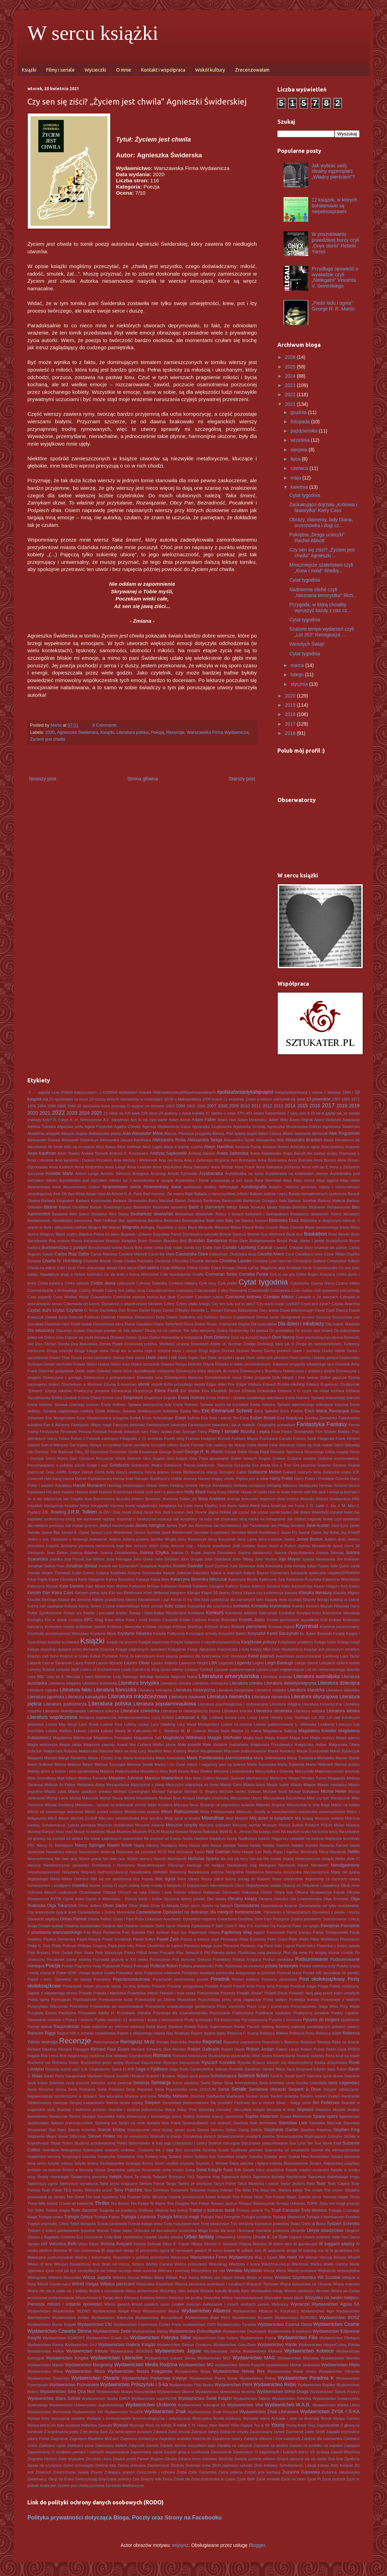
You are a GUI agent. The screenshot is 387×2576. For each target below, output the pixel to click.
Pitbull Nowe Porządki (155, 1953)
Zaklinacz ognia (52, 2445)
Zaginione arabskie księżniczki (185, 2439)
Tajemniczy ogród (42, 2184)
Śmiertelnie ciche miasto (163, 2170)
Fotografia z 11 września (141, 1438)
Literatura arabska (276, 1677)
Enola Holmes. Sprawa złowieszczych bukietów (136, 1411)
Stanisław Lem (292, 2123)
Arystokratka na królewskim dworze (296, 1173)
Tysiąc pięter (121, 2230)
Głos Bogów (153, 1458)
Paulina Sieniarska (59, 1939)
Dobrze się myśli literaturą (87, 1337)
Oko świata (216, 1899)
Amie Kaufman (41, 1153)
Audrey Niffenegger (221, 1187)
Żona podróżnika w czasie (213, 2479)
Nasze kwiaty (249, 1845)
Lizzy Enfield (162, 1717)
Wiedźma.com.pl (276, 2264)
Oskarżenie (227, 1919)
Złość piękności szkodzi (232, 2465)
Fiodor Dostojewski (297, 1432)
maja (296, 478)
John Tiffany (243, 1559)
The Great (75, 2197)
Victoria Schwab (147, 2244)
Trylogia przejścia (256, 2217)
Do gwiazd (259, 1330)
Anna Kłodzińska (89, 1167)
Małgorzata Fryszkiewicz (271, 1744)
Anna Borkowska (272, 1160)
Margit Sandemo (72, 1758)
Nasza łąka (199, 1845)
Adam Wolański (327, 1120)
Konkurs (214, 1612)
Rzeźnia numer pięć (62, 2069)
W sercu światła (221, 2250)
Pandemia (111, 1932)
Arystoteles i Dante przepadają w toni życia (214, 1180)
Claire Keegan (223, 1268)
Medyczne (278, 1778)
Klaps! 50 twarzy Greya (222, 1593)
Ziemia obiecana (131, 2465)
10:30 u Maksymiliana (182, 1099)
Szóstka (255, 2156)
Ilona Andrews (212, 1498)
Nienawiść (319, 1865)
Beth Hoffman (105, 1220)
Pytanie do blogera (321, 2019)
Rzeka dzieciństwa (331, 2063)
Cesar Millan (334, 1254)
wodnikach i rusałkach (226, 2284)
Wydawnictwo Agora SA (336, 2304)
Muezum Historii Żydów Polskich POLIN (297, 1825)
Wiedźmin (299, 2264)
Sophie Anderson (261, 2116)
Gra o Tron (281, 1465)
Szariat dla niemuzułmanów (335, 2150)
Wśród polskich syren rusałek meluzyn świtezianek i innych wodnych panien (200, 2304)
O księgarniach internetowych (208, 1885)
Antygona (141, 1173)
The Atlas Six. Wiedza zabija (277, 2190)
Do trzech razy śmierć (314, 1330)
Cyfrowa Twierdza (151, 1283)
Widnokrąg (218, 2264)
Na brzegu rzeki (266, 1832)
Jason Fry (288, 1532)
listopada (300, 421)
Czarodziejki (258, 1290)
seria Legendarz (344, 2082)
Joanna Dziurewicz (219, 1553)
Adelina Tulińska (41, 1127)
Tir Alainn (157, 2203)
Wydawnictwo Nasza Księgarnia (140, 2371)
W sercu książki (92, 33)
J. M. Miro (346, 1506)
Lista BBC (36, 1677)
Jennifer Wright (163, 1539)
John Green (143, 1559)
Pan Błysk (93, 1932)
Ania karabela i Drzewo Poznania (83, 1160)
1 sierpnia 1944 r (338, 1092)
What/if (354, 2257)
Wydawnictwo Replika (316, 2385)
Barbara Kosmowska (93, 1201)
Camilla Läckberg (239, 1247)
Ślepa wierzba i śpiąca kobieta (255, 2163)
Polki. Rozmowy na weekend (239, 1966)
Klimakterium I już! (154, 1599)
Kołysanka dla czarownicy (210, 1606)
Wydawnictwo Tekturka (291, 2398)
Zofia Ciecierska (202, 2472)
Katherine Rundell (176, 1586)
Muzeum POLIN (146, 1832)
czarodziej (184, 1290)
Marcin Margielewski (205, 1751)
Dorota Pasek (111, 1344)
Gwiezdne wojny (337, 1472)
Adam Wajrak (301, 1120)
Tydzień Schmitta (343, 2223)
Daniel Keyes (150, 1310)
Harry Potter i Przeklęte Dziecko (321, 1479)
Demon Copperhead (237, 1317)
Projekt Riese (276, 1993)
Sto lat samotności (133, 2136)
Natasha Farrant (334, 1845)
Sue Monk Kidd (327, 2143)
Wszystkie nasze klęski (284, 2298)
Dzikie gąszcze (333, 1377)
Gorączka (242, 1465)
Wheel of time (39, 2264)
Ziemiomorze (158, 2465)
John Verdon (266, 1559)
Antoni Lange (87, 1173)
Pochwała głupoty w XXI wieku (120, 1959)
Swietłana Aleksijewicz (62, 2150)
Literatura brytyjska (138, 1683)
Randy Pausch (247, 2027)
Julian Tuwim (318, 1566)
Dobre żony (54, 1337)
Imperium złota (272, 1499)
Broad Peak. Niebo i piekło (300, 1241)
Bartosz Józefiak (302, 1201)
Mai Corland (140, 1744)
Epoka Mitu (190, 1411)
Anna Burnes (325, 1160)
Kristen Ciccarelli (163, 1620)
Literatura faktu (76, 1689)
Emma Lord (112, 1398)
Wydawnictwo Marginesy (89, 2364)
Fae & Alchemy (56, 1425)
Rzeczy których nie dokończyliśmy (282, 2063)
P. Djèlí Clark (223, 1926)
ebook (144, 1384)
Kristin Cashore (192, 1620)
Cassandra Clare (192, 1254)
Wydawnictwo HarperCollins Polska (329, 2345)
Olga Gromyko (336, 1899)
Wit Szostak (329, 2277)
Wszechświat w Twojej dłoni (99, 2298)
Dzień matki (85, 1371)
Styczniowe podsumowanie (264, 2143)
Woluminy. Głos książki (179, 2291)
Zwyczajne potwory (115, 2479)
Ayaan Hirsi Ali (98, 1194)
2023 (291, 385)
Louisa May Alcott (61, 1724)
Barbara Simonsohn (130, 1201)
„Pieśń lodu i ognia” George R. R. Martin (333, 306)
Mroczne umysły (182, 1825)
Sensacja (161, 2082)
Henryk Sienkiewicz (216, 1485)
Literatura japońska (45, 1696)
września (300, 440)
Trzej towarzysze (215, 2224)
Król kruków (331, 1620)
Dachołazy (108, 1310)
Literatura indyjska (270, 1690)
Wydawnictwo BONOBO (296, 2318)
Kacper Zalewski (177, 1573)
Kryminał (307, 1626)
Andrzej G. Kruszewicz (128, 1153)
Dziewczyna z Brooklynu (261, 1371)
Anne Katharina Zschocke (278, 1167)
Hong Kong (216, 1492)
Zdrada (171, 2459)
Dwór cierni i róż (161, 1357)
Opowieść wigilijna (43, 1919)
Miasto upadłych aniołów (89, 1791)
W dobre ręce (280, 2244)
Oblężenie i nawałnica (320, 1885)
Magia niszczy (322, 1738)
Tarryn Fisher (224, 2184)
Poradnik (220, 1979)
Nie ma (256, 1859)
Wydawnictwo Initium (87, 2351)
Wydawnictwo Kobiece (309, 2351)
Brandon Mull (175, 1241)
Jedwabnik (98, 1539)
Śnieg (190, 2170)
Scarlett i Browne (130, 2076)
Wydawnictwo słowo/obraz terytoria (225, 2392)
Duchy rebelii (333, 1351)
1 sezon (315, 1092)
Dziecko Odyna (201, 1364)
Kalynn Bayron (256, 1573)
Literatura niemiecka (228, 1696)
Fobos (64, 1438)
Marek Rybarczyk (345, 1751)
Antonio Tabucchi (115, 1173)
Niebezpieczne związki (314, 1859)
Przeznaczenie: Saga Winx (314, 2006)
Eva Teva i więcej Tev (220, 1418)
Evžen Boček (262, 1417)
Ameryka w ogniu (305, 1147)
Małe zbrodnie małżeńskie (226, 1744)
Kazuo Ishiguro (326, 1586)
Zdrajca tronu (189, 2459)
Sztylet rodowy (60, 2163)
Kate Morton (117, 1586)
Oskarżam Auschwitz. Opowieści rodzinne (180, 1919)
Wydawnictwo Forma (45, 2345)
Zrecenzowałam (252, 70)
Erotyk (135, 1418)
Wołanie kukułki (213, 2291)
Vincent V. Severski (220, 2244)
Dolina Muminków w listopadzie (176, 1337)
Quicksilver (350, 2020)
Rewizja (323, 2042)
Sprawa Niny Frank (163, 2123)
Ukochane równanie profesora (263, 2230)
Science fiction (253, 2075)
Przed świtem (275, 1999)
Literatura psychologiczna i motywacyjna (233, 1704)
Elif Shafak (190, 1391)
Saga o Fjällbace (151, 2069)
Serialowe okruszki (267, 2089)
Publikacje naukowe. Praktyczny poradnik (292, 2013)
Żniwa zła (182, 2479)
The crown (313, 2190)
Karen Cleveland (63, 1579)
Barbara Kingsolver (57, 1201)
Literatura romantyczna (322, 1704)
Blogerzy (47, 1234)
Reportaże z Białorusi (280, 2042)
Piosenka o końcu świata (338, 1946)
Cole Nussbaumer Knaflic (182, 1274)
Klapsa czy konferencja (264, 1593)
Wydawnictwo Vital (245, 2405)
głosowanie (219, 1458)
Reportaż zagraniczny (242, 2042)
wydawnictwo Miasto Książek (240, 2365)
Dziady (79, 1364)
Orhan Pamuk (73, 1919)
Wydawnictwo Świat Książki (205, 2398)
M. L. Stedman (166, 1731)
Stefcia (256, 2130)
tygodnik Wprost (95, 2230)
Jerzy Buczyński (222, 1539)
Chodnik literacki (204, 1261)
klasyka (291, 1593)
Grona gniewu (157, 1472)
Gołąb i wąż (97, 1465)
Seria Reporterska (171, 2089)
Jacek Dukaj (132, 1512)
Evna (244, 1418)
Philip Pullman (64, 1946)
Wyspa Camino (346, 2418)
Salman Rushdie (229, 2069)
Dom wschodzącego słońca (319, 1337)
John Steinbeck (217, 1559)
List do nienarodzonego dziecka (332, 1669)
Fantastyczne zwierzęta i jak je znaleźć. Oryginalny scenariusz (241, 1425)
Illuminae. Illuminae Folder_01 (171, 1499)
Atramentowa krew (44, 1187)
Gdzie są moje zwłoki (314, 1445)
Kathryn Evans (237, 1586)
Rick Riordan (174, 2049)
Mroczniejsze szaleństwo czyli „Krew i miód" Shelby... (321, 567)
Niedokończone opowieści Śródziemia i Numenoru (89, 1865)
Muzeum (124, 1832)
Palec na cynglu (306, 1926)
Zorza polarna (230, 2472)
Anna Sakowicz (196, 1167)
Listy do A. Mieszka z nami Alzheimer (79, 1677)
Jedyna (115, 1539)
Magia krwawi (276, 1738)
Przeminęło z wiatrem (340, 1999)
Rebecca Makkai (274, 2033)
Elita (205, 1391)
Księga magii (349, 1642)
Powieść (159, 1986)
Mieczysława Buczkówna (284, 1798)
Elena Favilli (166, 1390)
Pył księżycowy (227, 2020)
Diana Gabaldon (138, 1324)
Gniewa (278, 1458)
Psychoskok (220, 2013)
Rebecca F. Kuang (243, 2033)
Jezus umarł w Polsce (276, 1546)
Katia (286, 1586)
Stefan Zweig (237, 2130)
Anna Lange (115, 1167)
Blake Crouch (266, 1227)
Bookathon (315, 1234)
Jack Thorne (196, 1512)
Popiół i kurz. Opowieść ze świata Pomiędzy (69, 1979)
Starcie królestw (82, 2130)
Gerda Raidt (258, 1452)
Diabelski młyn (57, 1324)
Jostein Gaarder (188, 1566)
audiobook (193, 1187)
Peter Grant (277, 1939)
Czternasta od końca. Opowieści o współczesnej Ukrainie (112, 1304)
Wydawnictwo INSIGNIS (131, 2351)
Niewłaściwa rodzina (206, 1872)
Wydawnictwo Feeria (258, 2338)
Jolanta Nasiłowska (318, 1559)
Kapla (43, 1579)
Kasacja (142, 1579)
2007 (211, 1106)
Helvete (191, 1485)
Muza (110, 1832)
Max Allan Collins (199, 1778)
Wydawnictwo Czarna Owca (285, 2324)
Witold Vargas (85, 2284)
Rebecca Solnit (328, 2033)
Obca (239, 1885)
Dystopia (34, 1364)
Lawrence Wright (193, 1663)
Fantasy (336, 1424)
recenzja (49, 2042)
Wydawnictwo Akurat (161, 2311)
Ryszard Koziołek (218, 2062)
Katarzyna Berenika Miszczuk (198, 1579)
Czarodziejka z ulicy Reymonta (221, 1290)
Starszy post (242, 778)
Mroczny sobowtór (215, 1825)
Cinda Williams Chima (179, 1268)
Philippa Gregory (92, 1946)
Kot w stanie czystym (64, 1620)
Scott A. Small (282, 2076)
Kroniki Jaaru (252, 1619)
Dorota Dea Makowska (78, 1344)
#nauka (145, 1092)
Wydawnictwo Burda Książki (51, 2324)
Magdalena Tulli (147, 1738)
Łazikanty (326, 1724)
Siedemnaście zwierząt (47, 2103)
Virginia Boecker (253, 2244)
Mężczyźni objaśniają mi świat (192, 1785)
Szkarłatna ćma (130, 2156)
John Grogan (191, 1559)
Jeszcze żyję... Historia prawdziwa (201, 1546)
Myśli (224, 1832)
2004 (180, 1106)
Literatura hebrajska (155, 1690)
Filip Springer (184, 1432)
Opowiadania (246, 1905)
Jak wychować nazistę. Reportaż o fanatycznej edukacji (124, 1519)
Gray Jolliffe (56, 1472)
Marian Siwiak (348, 1758)
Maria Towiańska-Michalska (310, 1758)
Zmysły (96, 2472)
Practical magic (303, 1986)
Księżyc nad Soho (43, 1656)
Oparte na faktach (217, 1906)
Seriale (239, 2089)
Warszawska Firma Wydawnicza (218, 732)
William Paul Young (182, 2277)
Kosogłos (35, 1620)
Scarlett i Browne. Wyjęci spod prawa (177, 2076)
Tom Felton (200, 2203)
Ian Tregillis (73, 1499)
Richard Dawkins (42, 2049)
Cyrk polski (227, 1283)
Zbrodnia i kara (98, 2459)
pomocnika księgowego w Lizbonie (246, 1973)
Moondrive (213, 1818)
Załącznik (136, 2445)
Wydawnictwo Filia (297, 2337)
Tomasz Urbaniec (291, 2203)
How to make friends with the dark (297, 1492)
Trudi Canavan (285, 2210)
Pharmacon (350, 1939)
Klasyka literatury (315, 1592)
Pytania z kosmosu (285, 2020)
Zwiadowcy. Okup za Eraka (50, 2479)
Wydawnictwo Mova (45, 2371)
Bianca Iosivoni (254, 1220)
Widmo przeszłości (190, 2264)
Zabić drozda (179, 2432)
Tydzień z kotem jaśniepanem (53, 2230)
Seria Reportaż (139, 2089)
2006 (201, 1106)
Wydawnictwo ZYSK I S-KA (330, 2411)
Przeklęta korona (304, 1999)
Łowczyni (344, 1724)
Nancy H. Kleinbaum (55, 1845)
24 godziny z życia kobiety (181, 1113)
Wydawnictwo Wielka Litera (336, 2405)
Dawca (342, 1310)
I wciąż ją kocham (342, 1492)
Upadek (150, 2237)
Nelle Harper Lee (247, 1852)
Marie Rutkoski (40, 1764)
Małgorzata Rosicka (60, 1751)
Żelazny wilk (150, 2479)
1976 (31, 1106)
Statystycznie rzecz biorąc (150, 2130)
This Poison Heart (247, 2197)
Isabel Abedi (249, 1506)
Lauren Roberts (164, 1663)
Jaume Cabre (309, 1532)
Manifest (155, 1751)
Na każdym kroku (296, 1832)
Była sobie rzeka (149, 1248)
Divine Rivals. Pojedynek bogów (222, 1324)
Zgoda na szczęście (44, 2465)
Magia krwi (299, 1738)
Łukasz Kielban (59, 1731)
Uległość (352, 2230)
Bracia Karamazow (87, 1241)
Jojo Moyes (289, 1559)
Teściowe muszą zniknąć (211, 2190)
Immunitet (249, 1499)
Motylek (241, 1818)
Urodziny (244, 2237)
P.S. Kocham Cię (261, 1926)
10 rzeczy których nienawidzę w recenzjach (126, 1099)
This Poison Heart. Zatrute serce (293, 2197)
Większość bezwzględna (339, 2271)
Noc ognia (165, 1878)
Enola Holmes (191, 1397)
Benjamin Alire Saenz (71, 1214)
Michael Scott (275, 1791)
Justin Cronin (83, 1573)
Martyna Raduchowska (119, 1771)
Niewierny (178, 1872)
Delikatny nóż (191, 1317)
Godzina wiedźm (301, 1458)
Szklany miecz (180, 2156)
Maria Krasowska (171, 1758)
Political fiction (164, 1966)
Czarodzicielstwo (160, 1290)
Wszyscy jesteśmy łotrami (145, 2298)
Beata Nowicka (252, 1207)
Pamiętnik (330, 1925)
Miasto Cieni (231, 1785)
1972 (355, 1099)
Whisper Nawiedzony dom (77, 2264)
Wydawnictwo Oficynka (339, 2371)
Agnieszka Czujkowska (212, 1127)
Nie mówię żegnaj (278, 1859)
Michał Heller (334, 1791)
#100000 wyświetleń (120, 1092)
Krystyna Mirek (103, 1633)
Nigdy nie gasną (345, 1872)
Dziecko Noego (174, 1364)
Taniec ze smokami (195, 2184)
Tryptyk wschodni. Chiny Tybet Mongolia (61, 2224)
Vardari (33, 2244)
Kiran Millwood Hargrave (164, 1593)
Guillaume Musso (265, 1472)
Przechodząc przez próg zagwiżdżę (229, 1999)
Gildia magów (337, 1452)
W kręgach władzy (336, 2243)
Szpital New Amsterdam (308, 2156)
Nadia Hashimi (195, 1838)
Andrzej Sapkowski (168, 1153)
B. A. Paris (133, 1194)
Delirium (211, 1317)
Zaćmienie (295, 2432)
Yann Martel (219, 2425)
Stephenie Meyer (42, 2136)
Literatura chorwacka (210, 1683)
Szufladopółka (112, 2163)
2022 (291, 394)
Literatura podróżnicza (65, 1704)
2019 (291, 705)
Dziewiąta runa (150, 1377)
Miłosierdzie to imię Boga (308, 1805)
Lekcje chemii (306, 1663)
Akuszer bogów (74, 1133)
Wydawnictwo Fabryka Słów (160, 2337)
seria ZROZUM (202, 2089)
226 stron (149, 1113)
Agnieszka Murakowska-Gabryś (294, 1127)
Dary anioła (269, 1310)
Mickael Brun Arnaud (177, 1798)
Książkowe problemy (295, 1642)
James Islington (150, 1525)
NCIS (162, 1852)
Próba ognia (38, 1999)
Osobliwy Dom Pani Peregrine (263, 1919)
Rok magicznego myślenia (82, 2056)
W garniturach (305, 2244)
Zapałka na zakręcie (234, 2445)
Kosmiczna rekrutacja (341, 1613)
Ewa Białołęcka (290, 1418)
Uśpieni (295, 2237)
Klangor (193, 1593)
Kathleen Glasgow (208, 1586)
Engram (170, 1398)
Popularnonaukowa (131, 1979)
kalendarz (201, 1573)
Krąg (99, 1620)
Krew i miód (136, 1620)
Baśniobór (142, 1207)
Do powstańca (282, 1330)
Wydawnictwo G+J (81, 2345)
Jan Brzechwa (200, 1525)
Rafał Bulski (156, 2027)
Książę (339, 1633)
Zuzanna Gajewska (301, 2472)
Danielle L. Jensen (207, 1310)
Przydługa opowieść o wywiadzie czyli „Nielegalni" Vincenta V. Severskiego (335, 277)
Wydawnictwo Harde (277, 2344)
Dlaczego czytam (70, 1330)
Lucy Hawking (163, 1724)
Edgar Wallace (249, 1384)
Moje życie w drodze (182, 1818)
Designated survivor (297, 1317)
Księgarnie (177, 1649)
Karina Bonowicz (120, 1579)
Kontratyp (287, 1613)
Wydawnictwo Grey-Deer (234, 2345)
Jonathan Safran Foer (45, 1566)
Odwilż (266, 1892)
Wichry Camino (159, 2264)
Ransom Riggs (41, 2033)
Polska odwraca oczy (317, 1966)
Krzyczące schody (201, 1633)
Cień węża (127, 1268)
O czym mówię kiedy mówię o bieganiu (148, 1885)
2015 (302, 1105)
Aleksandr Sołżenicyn (80, 1140)
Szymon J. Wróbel (211, 2163)
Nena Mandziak (332, 1852)
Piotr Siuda (83, 1953)
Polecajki (141, 1966)
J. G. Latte (315, 1506)
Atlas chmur (304, 1180)
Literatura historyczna (194, 1690)
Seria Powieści (111, 2089)
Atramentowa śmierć (81, 1187)
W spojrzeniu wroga (280, 2250)
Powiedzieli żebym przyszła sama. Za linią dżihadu (106, 1986)
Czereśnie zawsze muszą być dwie (144, 1297)
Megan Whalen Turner (307, 1778)
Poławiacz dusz (129, 1973)
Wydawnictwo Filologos (339, 2338)
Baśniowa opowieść (170, 1207)
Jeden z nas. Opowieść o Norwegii (57, 1539)
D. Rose (91, 1310)
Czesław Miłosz (278, 1297)
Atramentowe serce (121, 1186)
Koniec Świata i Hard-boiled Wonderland (151, 1613)
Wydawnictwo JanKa (222, 2351)
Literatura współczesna (52, 1717)
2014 (290, 1105)
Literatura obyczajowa (314, 1696)
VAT (44, 2244)
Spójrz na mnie (131, 2123)
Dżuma (110, 1384)
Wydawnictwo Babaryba (112, 2318)
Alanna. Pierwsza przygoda (187, 1133)
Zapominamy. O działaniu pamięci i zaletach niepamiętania (78, 2452)
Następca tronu (174, 1845)
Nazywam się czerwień (136, 1852)
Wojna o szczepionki (106, 2291)
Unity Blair (113, 2237)
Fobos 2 (78, 1438)
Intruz (84, 1506)
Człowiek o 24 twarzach (317, 1297)
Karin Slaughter (91, 1579)
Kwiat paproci (261, 1656)
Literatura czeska (246, 1683)
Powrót (226, 1986)
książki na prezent (122, 1642)
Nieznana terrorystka (283, 1872)
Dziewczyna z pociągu (62, 1377)
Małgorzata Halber (311, 1744)
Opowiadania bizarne (279, 1906)
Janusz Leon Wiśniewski (111, 1532)
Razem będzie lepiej (208, 2033)
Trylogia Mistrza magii (178, 2216)
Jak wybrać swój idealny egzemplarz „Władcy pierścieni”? (333, 171)
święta (115, 2176)
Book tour (294, 1234)
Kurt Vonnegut (234, 1656)
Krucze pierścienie (249, 1626)
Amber (283, 1147)
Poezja (157, 732)
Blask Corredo (291, 1227)
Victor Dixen (88, 2244)
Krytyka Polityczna (169, 1633)
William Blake (152, 2277)
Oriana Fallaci (100, 1919)
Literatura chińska (176, 1683)
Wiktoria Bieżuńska (64, 2277)
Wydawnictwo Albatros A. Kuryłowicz (266, 2311)
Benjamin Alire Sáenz (110, 1214)
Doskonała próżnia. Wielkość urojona (157, 1344)
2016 (291, 733)
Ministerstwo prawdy (142, 1812)
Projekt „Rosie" (250, 1993)
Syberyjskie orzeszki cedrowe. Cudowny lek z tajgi (128, 2150)
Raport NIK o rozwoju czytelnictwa (86, 2033)
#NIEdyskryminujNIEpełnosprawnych (184, 1092)
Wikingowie (37, 2277)
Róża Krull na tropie (342, 2056)
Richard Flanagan (73, 2049)
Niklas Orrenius (75, 1879)
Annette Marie (59, 1173)
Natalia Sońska (304, 1845)
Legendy (243, 1663)
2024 (291, 376)
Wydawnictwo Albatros (206, 2310)
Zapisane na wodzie (270, 2445)
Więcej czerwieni (302, 2271)
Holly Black (195, 1492)
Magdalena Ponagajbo (113, 1738)
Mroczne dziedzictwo (115, 1825)
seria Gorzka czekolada (306, 2083)
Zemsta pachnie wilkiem (254, 2459)
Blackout (222, 1227)
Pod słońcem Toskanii (191, 1959)
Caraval (264, 1247)
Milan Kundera (160, 1805)
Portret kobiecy (245, 1979)
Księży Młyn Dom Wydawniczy (276, 1649)
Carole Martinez (103, 1254)
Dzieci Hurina (97, 1364)
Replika (194, 2042)
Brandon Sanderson (207, 1240)
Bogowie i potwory (136, 1234)
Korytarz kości (309, 1613)
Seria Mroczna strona (46, 2089)
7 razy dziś (296, 1113)
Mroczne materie (149, 1825)
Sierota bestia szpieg (124, 2103)
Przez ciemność (231, 2006)
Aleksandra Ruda (169, 1140)
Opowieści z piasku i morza (336, 1912)
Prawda (85, 1993)
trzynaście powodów (272, 2224)
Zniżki (181, 2472)
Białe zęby (215, 1220)
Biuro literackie (200, 1227)
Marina (60, 1764)
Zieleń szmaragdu (78, 2465)
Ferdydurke (49, 1432)
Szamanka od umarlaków (287, 2150)
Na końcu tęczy (325, 1832)
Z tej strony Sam (94, 2432)
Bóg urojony (59, 1241)
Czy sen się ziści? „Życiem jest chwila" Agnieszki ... (322, 552)
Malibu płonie (164, 1744)
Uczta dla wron (222, 2230)
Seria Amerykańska (241, 2083)
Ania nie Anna (171, 1160)
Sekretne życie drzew (325, 2076)
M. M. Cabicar (193, 1731)
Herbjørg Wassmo (281, 1485)
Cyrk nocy (207, 1283)
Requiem (308, 2042)
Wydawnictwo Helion (45, 2351)
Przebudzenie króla (116, 1999)
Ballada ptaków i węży (268, 1194)
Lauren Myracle (109, 1663)
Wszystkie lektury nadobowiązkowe (233, 2298)
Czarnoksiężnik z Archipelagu (52, 1290)
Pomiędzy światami (198, 1973)
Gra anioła (261, 1465)
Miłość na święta (345, 1805)
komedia (241, 1606)
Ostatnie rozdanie (139, 1926)
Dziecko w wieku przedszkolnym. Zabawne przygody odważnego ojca (274, 1364)
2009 (234, 1106)
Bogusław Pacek (167, 1234)
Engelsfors (153, 1398)
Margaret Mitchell (42, 1758)
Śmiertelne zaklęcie (123, 2170)
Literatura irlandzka (306, 1690)
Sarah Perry (54, 2076)
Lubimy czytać (136, 1724)
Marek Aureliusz (281, 1751)
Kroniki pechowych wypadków (292, 1620)
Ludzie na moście (236, 1724)
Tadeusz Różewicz (169, 2177)
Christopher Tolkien (343, 1261)
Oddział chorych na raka (125, 1892)
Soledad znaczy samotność (220, 2116)
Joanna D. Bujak (186, 1553)
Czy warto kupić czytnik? (278, 1304)
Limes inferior (172, 1669)
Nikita (55, 1879)
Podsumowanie (311, 1959)
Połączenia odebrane (162, 1973)
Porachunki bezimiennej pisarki (180, 1979)
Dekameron (144, 1317)
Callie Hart (212, 1248)
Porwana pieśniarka (279, 1979)
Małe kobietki (189, 1744)
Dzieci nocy (120, 1364)
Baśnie (50, 1207)
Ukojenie (297, 2230)
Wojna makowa (346, 2284)
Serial (223, 2089)
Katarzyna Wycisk (42, 1586)
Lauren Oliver (137, 1663)
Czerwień (185, 1297)
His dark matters (60, 1492)
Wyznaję (136, 2425)
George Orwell (171, 1452)
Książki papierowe (154, 1642)
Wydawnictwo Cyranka (236, 2324)
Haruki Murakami (89, 1485)
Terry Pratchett (128, 2190)
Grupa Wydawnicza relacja (194, 1472)
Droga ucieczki (60, 1351)
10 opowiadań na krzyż (68, 1099)
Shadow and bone (141, 2096)
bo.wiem (112, 1234)
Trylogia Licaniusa (138, 2216)
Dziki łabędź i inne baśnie (295, 1377)
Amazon (269, 1147)
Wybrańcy (279, 2304)
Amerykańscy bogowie (340, 1147)
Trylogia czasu (50, 2217)
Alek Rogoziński (344, 1133)
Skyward (305, 2109)
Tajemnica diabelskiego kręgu (334, 2177)
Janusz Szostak (147, 1532)
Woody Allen (238, 2291)
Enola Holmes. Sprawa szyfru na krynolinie (211, 1404)
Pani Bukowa (133, 1932)
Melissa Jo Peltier (60, 1785)
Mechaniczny (257, 1778)
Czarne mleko (348, 1283)
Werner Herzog (318, 2257)
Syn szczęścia (187, 2150)
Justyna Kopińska (111, 1573)
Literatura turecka (237, 1711)
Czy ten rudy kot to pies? (233, 1304)
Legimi (258, 1663)
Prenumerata (208, 1993)
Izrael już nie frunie (287, 1506)
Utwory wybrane (317, 2237)
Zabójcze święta (205, 2432)
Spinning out (106, 2123)
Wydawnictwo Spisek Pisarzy (335, 2392)
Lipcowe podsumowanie (234, 1669)
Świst (128, 2177)
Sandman (253, 2069)
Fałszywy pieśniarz (129, 1425)
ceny (319, 1254)
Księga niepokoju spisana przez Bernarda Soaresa (70, 1649)
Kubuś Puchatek (104, 1656)
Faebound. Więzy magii (91, 1425)
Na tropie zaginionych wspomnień (113, 1838)
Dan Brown (128, 1310)
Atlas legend (327, 1180)
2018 (291, 714)
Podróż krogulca (247, 1959)
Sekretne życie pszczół (69, 2083)
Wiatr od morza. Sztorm (123, 2264)
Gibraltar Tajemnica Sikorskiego (297, 1452)
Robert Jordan (260, 2049)
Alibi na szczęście (79, 1147)
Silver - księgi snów (293, 2103)
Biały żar (232, 1220)
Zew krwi (335, 2459)
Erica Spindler (266, 1411)
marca (297, 665)
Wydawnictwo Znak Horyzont (213, 2412)
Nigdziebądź (38, 1879)
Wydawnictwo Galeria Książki (126, 2344)
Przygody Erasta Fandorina (51, 2013)
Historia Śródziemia (115, 1492)
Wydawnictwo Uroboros (150, 2404)
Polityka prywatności (196, 1966)
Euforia (193, 1418)
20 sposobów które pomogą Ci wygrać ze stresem (120, 1106)
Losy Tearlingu (297, 1717)
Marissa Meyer (80, 1764)
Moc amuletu (152, 1818)
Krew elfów (114, 1620)
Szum (160, 2163)
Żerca (168, 2479)
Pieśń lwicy (305, 1946)
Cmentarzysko (325, 1268)
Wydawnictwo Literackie (116, 2357)
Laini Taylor (350, 1656)
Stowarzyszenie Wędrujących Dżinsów (309, 2136)
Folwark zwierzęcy (102, 1438)
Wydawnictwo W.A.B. (287, 2404)
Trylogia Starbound (289, 2217)
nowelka (80, 1885)
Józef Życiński (216, 1566)
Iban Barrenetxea (99, 1499)
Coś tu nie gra (282, 1274)
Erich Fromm (291, 1411)
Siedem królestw (284, 2096)
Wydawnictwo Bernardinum (159, 2318)
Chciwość (162, 1261)
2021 (291, 404)
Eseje (180, 1417)
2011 (256, 1106)
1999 (71, 1106)
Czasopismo (101, 1297)
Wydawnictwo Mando (45, 2365)
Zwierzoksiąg (86, 2479)
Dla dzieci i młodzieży (301, 1323)
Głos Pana (198, 1458)
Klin (197, 1599)
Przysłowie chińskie (134, 2013)
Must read (64, 1832)
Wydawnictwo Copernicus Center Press (147, 2324)
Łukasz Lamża (86, 1731)
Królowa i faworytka (124, 1627)
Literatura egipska (42, 1690)
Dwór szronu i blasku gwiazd (314, 1358)
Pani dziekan (158, 1932)
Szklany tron (205, 2156)
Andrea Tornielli (94, 1153)
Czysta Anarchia (346, 1304)
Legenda (226, 1663)
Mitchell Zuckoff (83, 1818)
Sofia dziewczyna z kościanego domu (149, 2116)
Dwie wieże (135, 1358)
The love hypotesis (102, 2197)
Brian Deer (238, 1241)
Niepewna (70, 1872)
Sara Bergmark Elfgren (306, 2069)
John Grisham (167, 1559)
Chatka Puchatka (138, 1261)
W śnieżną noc (311, 2250)
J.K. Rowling (54, 1512)
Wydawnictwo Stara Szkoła (53, 2398)
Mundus (353, 1825)
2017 (291, 724)
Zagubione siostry (227, 2439)
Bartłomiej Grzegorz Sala (264, 1201)
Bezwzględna (193, 1220)
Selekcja (141, 2082)
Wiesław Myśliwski (244, 2270)
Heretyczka (308, 1485)
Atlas (287, 1180)
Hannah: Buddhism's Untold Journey (165, 1479)
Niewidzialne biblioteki (148, 1872)
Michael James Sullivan (240, 1791)
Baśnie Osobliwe (73, 1207)
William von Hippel (216, 2277)
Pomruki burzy (289, 1973)
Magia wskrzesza (42, 1744)
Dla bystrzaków (264, 1324)
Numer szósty (101, 1885)
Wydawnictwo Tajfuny (251, 2398)
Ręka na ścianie (346, 2042)
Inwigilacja (167, 1506)
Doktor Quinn (137, 1337)
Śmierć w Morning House (83, 2170)
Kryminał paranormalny (340, 1627)
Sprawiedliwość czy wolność (207, 2123)
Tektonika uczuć (98, 2190)
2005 (191, 1106)
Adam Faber (204, 1119)
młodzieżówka (127, 1818)
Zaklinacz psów (80, 2445)
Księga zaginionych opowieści (141, 1649)
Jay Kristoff (350, 1532)
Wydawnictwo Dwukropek (244, 2331)
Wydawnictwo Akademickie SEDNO (58, 2311)
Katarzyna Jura (272, 1579)
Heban (152, 1485)
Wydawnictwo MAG (254, 2357)
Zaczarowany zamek (267, 2432)
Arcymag (158, 1173)
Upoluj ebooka (170, 2237)
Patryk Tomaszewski (330, 1932)
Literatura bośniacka (99, 1683)
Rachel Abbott (39, 2027)
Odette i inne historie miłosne (175, 1892)
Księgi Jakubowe (201, 1649)
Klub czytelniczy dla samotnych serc (232, 1599)
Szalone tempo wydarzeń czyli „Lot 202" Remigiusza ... (321, 631)
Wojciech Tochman (262, 2284)
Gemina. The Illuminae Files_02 (62, 1452)
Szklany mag (156, 2156)
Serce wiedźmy (186, 2083)
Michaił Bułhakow (304, 1791)
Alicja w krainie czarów (183, 1147)
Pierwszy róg (251, 1946)
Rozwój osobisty (310, 2056)
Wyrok (326, 2418)
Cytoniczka (299, 1283)
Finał (275, 1432)
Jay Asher (331, 1532)
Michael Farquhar (167, 1791)
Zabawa (160, 2432)
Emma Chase (89, 1398)
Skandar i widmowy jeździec (82, 2109)
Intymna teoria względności (133, 1506)
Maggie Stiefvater (224, 1737)
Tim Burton (120, 2203)
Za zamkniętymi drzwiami (130, 2432)
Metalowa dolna (90, 1785)
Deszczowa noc (346, 1317)
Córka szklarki (77, 1283)
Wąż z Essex (265, 2257)
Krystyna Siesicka (134, 1633)
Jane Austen (318, 1525)
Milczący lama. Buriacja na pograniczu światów (214, 1805)
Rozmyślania (284, 2056)
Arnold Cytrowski (182, 1173)
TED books (73, 2190)
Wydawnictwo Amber (70, 2318)
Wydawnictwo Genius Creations (184, 2345)
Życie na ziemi (293, 2479)
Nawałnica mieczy (61, 1852)
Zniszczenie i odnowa (156, 2472)
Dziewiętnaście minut (223, 1377)
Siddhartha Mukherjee (225, 2096)
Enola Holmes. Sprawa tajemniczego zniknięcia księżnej (299, 1404)
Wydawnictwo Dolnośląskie (195, 2331)
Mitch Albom (58, 1818)
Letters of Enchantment (100, 1669)
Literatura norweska (271, 1696)
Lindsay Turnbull (199, 1669)
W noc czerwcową (84, 2250)
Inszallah (34, 1506)
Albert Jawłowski (297, 1133)
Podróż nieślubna (278, 1959)
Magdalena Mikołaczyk (72, 1738)
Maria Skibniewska (270, 1758)
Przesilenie (79, 2006)
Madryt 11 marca (247, 1731)
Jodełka (56, 1559)
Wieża (269, 2271)
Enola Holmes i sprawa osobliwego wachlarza (245, 1398)
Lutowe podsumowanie (274, 1724)
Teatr (321, 2183)
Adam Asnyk (179, 1120)
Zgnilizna (352, 2459)
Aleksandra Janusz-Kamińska (125, 1140)
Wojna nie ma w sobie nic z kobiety (57, 2291)
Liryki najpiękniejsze (287, 1669)
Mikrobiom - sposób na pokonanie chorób (110, 1805)
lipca (296, 459)
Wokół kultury (210, 70)
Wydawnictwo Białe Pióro (207, 2318)
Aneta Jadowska (232, 1153)
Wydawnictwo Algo (317, 2311)
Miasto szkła (55, 1791)
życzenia (97, 2485)
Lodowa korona (223, 1717)
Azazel (117, 1194)
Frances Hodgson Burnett (208, 1438)
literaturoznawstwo (134, 1717)
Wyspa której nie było (45, 2425)
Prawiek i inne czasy (178, 1993)
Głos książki (177, 1458)
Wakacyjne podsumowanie (50, 2257)
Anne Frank (245, 1167)
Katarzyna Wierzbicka (341, 1579)
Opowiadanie (149, 1912)
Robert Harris (233, 2049)
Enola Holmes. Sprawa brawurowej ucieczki (322, 1398)
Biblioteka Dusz (284, 1220)
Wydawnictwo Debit (111, 2331)
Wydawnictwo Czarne (336, 2324)
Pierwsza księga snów (203, 1946)
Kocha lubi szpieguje (45, 1606)
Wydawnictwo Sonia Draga (282, 2391)
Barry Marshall (161, 1201)
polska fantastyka (281, 1966)
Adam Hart (226, 1120)
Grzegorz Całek (232, 1472)
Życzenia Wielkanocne (124, 2485)
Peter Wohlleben (324, 1939)
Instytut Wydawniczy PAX (338, 1499)
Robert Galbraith (203, 2049)
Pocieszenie (160, 1959)
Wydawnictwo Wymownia (49, 2412)
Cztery (169, 1304)
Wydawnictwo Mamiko (340, 2358)
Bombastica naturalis (200, 1234)
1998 (61, 1106)
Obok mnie (350, 1885)
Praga (323, 1986)
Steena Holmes (210, 2130)
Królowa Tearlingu (187, 1627)
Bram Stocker (150, 1241)
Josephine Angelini (155, 1566)
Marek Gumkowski (312, 1751)
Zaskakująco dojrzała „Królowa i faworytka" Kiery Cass (323, 507)
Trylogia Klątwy (107, 2217)
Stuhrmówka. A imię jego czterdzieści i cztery (167, 2143)
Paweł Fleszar (89, 1939)
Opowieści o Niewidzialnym (287, 1912)
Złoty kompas (341, 2465)
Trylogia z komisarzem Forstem (333, 2217)
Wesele (340, 2257)
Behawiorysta (338, 1207)
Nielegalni (267, 1865)
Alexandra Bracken (303, 1140)
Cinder (204, 1268)
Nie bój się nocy (234, 1859)
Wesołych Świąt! (306, 644)
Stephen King (346, 2129)
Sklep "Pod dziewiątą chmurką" (204, 2109)
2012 (267, 1106)
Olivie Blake (139, 1906)
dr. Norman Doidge (239, 1344)
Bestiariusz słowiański (152, 1214)
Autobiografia (253, 1186)
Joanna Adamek (84, 1553)
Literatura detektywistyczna (290, 1683)
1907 (336, 1099)
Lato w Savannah (57, 1663)
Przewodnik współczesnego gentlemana (180, 2006)
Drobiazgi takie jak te (276, 1344)
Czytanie (74, 1310)
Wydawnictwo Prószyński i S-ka (134, 2384)
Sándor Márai (273, 2069)
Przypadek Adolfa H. (96, 2013)
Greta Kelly (105, 1472)
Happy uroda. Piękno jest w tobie (240, 1479)
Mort (229, 1818)
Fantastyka (311, 1424)
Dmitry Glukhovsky (232, 1330)
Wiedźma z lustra (244, 2264)
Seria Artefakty (271, 2083)
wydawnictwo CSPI (199, 2324)
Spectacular (349, 2116)
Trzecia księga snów (145, 2224)
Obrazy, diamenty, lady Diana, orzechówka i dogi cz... (321, 522)
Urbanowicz (226, 2237)
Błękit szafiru (67, 1234)
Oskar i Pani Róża (128, 1919)
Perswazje (229, 1939)
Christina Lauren (235, 1261)
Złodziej (177, 2465)
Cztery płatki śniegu (193, 1304)
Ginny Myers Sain (61, 1458)
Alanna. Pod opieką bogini (234, 1133)
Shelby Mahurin (173, 2096)
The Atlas (242, 2190)
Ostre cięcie (165, 1926)
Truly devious (314, 2210)
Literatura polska (132, 732)
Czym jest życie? (315, 1304)
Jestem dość (335, 1539)
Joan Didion (57, 1553)
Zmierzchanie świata (71, 2472)
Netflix (354, 1851)
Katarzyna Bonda (243, 1579)
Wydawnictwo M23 (214, 2358)
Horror (233, 1492)
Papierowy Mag (236, 1932)
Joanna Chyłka (154, 1552)
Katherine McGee (144, 1586)
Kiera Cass (62, 1592)
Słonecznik (58, 2116)
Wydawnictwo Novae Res (239, 2371)
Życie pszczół (333, 2479)
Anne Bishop (222, 1167)
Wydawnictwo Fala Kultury (215, 2338)
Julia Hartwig (295, 1566)
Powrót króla (244, 1986)
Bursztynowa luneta (105, 1248)
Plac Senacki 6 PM (193, 1953)
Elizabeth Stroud (225, 1391)
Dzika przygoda (257, 1377)
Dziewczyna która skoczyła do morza (207, 1371)
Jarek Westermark (176, 1532)
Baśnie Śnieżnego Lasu (111, 1207)
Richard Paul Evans (110, 2049)
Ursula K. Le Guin (270, 2237)
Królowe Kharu (217, 1627)
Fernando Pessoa (76, 1432)
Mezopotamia (117, 1785)
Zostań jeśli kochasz (262, 2472)
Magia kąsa (253, 1738)
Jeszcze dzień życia (151, 1546)
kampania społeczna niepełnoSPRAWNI (325, 1573)
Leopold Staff (67, 1669)
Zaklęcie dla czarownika (321, 2439)
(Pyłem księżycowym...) (81, 1092)
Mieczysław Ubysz (246, 1798)
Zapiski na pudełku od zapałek (315, 2445)
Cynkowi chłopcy (182, 1283)
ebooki (157, 1384)
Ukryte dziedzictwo (325, 2230)
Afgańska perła (70, 1127)
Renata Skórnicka (172, 2042)
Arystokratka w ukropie (153, 1180)
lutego (297, 674)
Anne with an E (315, 1167)
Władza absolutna (190, 2284)
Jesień (289, 1539)
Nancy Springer (90, 1845)
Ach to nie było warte (148, 1120)
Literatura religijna (285, 1704)
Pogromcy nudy (88, 1966)
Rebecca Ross (301, 2033)
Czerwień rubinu (209, 1297)
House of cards (254, 1492)
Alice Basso (106, 1147)
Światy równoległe (53, 2177)
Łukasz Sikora (113, 1731)
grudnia (299, 412)
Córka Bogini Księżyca (315, 1274)
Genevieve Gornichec (108, 1452)
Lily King (152, 1669)
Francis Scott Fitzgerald (313, 1438)
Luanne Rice (111, 1724)
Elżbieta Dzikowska (259, 1391)
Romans (162, 2055)
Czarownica (280, 1290)
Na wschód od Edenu (162, 1838)
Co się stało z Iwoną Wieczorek (131, 1274)
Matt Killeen (67, 1778)
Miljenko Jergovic (270, 1805)
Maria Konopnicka (138, 1758)
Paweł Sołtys (144, 1939)
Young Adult (296, 2425)
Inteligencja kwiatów (61, 1506)
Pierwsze (231, 1946)
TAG (191, 2177)
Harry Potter (281, 1478)
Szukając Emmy (139, 2163)
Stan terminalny (263, 2123)
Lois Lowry (247, 1717)
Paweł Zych (168, 1939)
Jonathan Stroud (81, 1566)
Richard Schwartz (146, 2049)
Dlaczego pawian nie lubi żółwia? (115, 1330)
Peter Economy (252, 1939)
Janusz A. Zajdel (75, 1532)
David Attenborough (297, 1310)
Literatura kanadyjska (86, 1696)
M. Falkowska (139, 1731)
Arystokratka (211, 1173)
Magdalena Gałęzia (280, 1731)
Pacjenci (284, 1926)
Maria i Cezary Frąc (105, 1758)
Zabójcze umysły (234, 2432)
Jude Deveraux (242, 1566)
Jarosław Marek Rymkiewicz (255, 1532)
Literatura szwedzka (140, 1711)
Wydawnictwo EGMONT (64, 2338)
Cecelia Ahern (270, 1254)
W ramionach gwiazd (189, 2250)
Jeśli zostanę (243, 1546)
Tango (171, 2184)
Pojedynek (111, 1966)
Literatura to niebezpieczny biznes (190, 1711)
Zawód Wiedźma (345, 2452)
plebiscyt (274, 1953)
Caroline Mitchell (132, 1254)
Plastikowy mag (251, 1953)
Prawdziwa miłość (142, 1993)
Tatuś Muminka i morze (258, 2184)
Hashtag (114, 1485)
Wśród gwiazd (116, 2304)
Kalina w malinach (226, 1573)
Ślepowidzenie (296, 2163)
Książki (29, 70)
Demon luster (267, 1317)
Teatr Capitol (338, 2184)
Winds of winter (259, 2277)
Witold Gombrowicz (54, 2284)
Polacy (127, 1966)
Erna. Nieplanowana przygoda (102, 1418)
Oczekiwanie (90, 1892)
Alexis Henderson (339, 1140)
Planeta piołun (224, 1953)
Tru (267, 2210)
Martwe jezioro (347, 1764)
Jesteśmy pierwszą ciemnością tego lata (96, 1546)
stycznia (299, 684)
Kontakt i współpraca (163, 70)
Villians (196, 2244)
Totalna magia (58, 2210)
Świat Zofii (232, 2170)
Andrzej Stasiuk (201, 1153)
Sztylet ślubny (86, 2163)
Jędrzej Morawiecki (314, 1546)
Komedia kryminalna (270, 1606)
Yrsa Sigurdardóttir (324, 2425)
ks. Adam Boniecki (316, 1633)
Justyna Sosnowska (144, 1573)
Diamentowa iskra (108, 1324)
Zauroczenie (221, 2452)
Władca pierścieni (117, 2284)
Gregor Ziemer (80, 1472)
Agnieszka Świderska (77, 732)
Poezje (67, 1966)
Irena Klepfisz (206, 1506)
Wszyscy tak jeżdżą (185, 2298)
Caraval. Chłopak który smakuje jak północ (310, 1248)
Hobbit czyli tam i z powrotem (158, 1492)
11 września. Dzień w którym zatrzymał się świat (264, 1099)
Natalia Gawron (276, 1845)
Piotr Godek (62, 1953)
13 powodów (319, 1099)
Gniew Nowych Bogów (251, 1458)
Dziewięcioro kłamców (184, 1377)
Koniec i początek (99, 1613)
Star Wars (57, 2130)
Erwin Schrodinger (158, 1418)
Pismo (129, 1953)
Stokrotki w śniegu (166, 2136)
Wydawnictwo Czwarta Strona (59, 2331)
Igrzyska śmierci (129, 1499)
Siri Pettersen (326, 2102)
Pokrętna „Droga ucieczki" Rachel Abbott (317, 537)
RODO (354, 2049)
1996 (51, 1106)
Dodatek (117, 1337)
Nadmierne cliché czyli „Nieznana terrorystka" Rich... (323, 592)
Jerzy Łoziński (270, 1539)
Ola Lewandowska (306, 1899)
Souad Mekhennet (295, 2116)
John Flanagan (119, 1559)
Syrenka (209, 2150)
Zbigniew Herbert (42, 2459)
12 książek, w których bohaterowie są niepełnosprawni (334, 205)
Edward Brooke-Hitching (283, 1384)
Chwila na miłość (41, 1268)
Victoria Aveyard (116, 2243)
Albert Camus (270, 1133)
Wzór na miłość (158, 2425)
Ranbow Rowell (182, 2027)
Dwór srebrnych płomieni (267, 1358)
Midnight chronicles (212, 1798)
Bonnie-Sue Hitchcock (266, 1234)
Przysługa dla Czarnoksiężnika (180, 2013)
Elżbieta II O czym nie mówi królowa (311, 1391)
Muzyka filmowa (174, 1832)
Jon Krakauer (348, 1559)
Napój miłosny (146, 1845)
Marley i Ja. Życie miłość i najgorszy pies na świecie (200, 1764)
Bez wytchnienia (132, 1220)
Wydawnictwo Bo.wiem (252, 2318)
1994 (41, 1106)
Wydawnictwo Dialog (150, 2331)
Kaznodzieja (301, 1586)
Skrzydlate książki (249, 2109)
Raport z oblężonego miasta (141, 2033)
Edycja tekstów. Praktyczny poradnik (77, 1391)
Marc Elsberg (174, 1751)
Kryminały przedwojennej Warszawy (58, 1633)
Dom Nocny (283, 1337)
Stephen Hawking (315, 2130)
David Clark (325, 1310)
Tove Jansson (84, 2210)
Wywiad (120, 2425)
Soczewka (106, 2116)
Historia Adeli (86, 1492)
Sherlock (197, 2096)
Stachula (240, 2123)
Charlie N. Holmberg (62, 1261)
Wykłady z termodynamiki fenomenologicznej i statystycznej (138, 2418)
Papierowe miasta (204, 1932)
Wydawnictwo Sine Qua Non (67, 2391)
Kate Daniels (71, 1586)
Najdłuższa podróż (254, 1838)
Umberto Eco (72, 2237)
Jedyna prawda (135, 1539)
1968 (345, 1099)
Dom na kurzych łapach (251, 1337)
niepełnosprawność (43, 1872)
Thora (355, 2197)
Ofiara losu (283, 1892)
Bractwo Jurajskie (121, 1241)
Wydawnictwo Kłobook (262, 2351)
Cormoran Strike (221, 1274)
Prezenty (228, 1993)
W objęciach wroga (117, 2250)
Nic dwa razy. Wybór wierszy (127, 1859)
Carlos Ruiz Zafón (71, 1254)
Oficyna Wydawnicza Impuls (320, 1892)
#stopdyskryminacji (291, 1092)
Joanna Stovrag (330, 1553)
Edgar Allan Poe (221, 1384)
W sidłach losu (248, 2250)
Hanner (204, 1479)
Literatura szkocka (103, 1711)
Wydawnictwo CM (94, 2324)
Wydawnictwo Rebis (274, 2384)
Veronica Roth (62, 2243)
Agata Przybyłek (99, 1127)
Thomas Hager (335, 2197)
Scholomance (224, 2076)
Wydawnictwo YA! (87, 2412)
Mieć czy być (318, 1798)
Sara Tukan (337, 2069)
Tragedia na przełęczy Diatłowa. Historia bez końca (143, 2210)
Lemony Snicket (41, 1669)
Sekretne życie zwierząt (111, 2083)
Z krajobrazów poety (61, 2432)
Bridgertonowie (262, 1241)
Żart (136, 2479)
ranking (267, 2027)
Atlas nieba (350, 1180)
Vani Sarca (350, 2237)
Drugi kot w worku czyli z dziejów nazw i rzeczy (153, 1351)
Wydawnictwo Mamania (298, 2358)
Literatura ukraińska (273, 1711)
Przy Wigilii (350, 2006)
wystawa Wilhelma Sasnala (88, 2425)
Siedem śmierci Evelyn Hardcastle (330, 2096)
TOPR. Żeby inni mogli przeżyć (333, 2203)
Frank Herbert (348, 1438)
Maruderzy (149, 1771)
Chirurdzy (180, 1261)
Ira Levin (185, 1506)
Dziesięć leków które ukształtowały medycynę (135, 1371)
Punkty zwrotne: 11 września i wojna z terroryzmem (138, 2020)
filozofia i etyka (255, 1431)
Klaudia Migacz (346, 1593)
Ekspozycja (143, 1391)
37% (241, 1113)
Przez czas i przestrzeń (268, 2006)
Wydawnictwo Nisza (192, 2371)
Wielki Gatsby (336, 2264)
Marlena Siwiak (140, 1764)
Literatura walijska (309, 1711)
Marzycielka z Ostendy (274, 1771)
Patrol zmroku (299, 1932)
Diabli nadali (81, 1324)
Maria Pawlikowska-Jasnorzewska (219, 1757)
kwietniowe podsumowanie (299, 1656)
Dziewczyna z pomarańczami (109, 1377)
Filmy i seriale (60, 70)
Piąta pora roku (121, 1946)
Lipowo (263, 1669)
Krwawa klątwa (282, 1627)
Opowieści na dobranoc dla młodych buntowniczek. (212, 1912)
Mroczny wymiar (247, 1825)
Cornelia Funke (253, 1274)
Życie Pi (314, 2479)
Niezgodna (234, 1872)
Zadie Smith (315, 2432)
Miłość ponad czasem (104, 1812)
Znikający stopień (119, 2472)
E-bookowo (127, 1384)
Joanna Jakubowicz (255, 1553)
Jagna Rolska (219, 1512)
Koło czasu (175, 1606)
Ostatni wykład (50, 1926)
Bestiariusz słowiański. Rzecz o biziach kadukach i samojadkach (232, 1214)
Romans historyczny (189, 2056)
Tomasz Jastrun (224, 2203)
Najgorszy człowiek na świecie (297, 1838)
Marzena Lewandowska (234, 1771)
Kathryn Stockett (266, 1586)
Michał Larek (57, 1798)
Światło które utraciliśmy (263, 2170)
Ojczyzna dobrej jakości (184, 1899)
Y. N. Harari (198, 2425)
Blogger (257, 2545)
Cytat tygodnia (304, 495)
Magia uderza (348, 1738)
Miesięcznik (340, 1798)
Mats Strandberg (41, 1778)
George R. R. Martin (204, 1451)
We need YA (291, 2257)
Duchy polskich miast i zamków (292, 1351)
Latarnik (34, 1663)
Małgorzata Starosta (96, 1751)
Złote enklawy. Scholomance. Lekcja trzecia (291, 2465)
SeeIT (300, 2076)
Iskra (265, 1506)
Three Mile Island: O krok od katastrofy (60, 2203)
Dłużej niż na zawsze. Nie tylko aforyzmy (180, 1330)
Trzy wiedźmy (241, 2224)
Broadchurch (337, 1241)
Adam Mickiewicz (252, 1120)
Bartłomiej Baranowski (222, 1201)
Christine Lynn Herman (272, 1261)
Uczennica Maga (193, 2230)
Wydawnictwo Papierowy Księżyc (154, 2378)
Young (277, 2425)
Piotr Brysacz (38, 1953)
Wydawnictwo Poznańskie (74, 2384)
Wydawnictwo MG (196, 2364)
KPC (88, 1619)
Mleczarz (106, 1818)
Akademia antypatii (43, 1133)
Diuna (189, 1324)
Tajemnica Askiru (236, 2177)
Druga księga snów (91, 1351)
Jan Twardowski (256, 1525)
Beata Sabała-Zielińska (287, 1207)
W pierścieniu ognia (152, 2250)
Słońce (74, 2116)
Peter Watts (299, 1939)
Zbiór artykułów (71, 2459)
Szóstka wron (275, 2156)
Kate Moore (96, 1586)
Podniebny (222, 1959)
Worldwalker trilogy (267, 2291)
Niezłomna (255, 1872)
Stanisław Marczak (325, 2123)
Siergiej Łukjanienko (86, 2103)
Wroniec (323, 2291)
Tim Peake (139, 2203)
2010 (245, 1106)
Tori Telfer (35, 2210)
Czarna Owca (322, 1283)
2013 (278, 1106)
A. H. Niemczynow (86, 1120)
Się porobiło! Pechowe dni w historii (242, 2103)
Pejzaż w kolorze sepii (199, 1939)
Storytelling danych (199, 2136)
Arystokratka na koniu (244, 1173)
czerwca (299, 468)
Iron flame (228, 1506)
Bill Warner (111, 1227)
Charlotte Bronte (97, 1261)
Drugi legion (209, 1351)
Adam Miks (278, 1120)
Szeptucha (106, 2156)
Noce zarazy (188, 1879)
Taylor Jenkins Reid (297, 2184)
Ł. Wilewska (305, 1724)
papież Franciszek (269, 1932)
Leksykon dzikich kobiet (339, 1663)
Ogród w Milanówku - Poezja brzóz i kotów (124, 1899)
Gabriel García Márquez (47, 1445)
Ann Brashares (244, 1160)
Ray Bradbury (178, 2033)
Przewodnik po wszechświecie (116, 2006)
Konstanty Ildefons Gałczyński (251, 1613)
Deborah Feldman (84, 1317)
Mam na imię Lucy (130, 1751)
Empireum (133, 1397)
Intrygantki (100, 1506)
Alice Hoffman (129, 1147)
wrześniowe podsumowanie (50, 2298)
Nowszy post (42, 778)
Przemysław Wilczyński (47, 2006)
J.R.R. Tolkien (82, 1512)
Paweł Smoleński (117, 1939)
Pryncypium (61, 1999)
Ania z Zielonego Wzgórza (206, 1160)
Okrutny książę (242, 1898)
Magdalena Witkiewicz (184, 1737)
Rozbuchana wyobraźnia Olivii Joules (240, 2056)
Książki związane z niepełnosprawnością (205, 1642)
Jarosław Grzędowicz (212, 1532)
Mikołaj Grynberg (59, 1805)
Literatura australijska (317, 1676)
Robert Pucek (312, 2049)
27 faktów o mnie (221, 1113)
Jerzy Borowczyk (192, 1539)
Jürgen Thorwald (55, 1573)
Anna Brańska (300, 1160)
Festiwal (100, 1432)
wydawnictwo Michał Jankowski (293, 2365)
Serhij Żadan (211, 2083)
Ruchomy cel (38, 2063)
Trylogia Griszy (78, 2216)
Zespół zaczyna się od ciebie (301, 2459)
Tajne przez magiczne (118, 2184)
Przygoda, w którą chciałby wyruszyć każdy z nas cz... (320, 607)
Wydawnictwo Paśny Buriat (213, 2378)
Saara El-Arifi (122, 2069)
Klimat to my (181, 1599)
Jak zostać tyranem (81, 1525)
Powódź (212, 1986)
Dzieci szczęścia (145, 1364)
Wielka (316, 2264)
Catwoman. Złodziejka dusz (232, 1254)
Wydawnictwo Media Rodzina (145, 2364)
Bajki (189, 1194)
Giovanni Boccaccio (96, 1458)
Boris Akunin (339, 1234)
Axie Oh (60, 1194)
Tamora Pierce (151, 2184)
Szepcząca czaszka (79, 2156)
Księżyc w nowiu (74, 1656)
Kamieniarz (279, 1573)
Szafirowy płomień (247, 2150)
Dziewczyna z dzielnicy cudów (309, 1371)
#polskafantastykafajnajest (245, 1092)
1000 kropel (212, 1099)
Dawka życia (56, 1317)
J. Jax (331, 1506)
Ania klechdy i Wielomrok (135, 1160)
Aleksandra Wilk (270, 1140)
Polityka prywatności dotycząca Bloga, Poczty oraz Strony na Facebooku (124, 2517)
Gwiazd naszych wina (302, 1472)
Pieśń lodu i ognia (279, 1946)
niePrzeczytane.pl (113, 1872)
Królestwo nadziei (91, 1627)
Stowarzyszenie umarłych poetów (246, 2136)
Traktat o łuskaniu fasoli (212, 2210)
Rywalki (244, 2063)
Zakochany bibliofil (111, 2445)
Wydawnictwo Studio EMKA (106, 2398)
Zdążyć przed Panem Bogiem (138, 2459)
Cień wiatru (148, 1267)
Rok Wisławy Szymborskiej (129, 2056)
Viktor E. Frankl (175, 2244)
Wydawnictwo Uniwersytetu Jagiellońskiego (86, 2405)
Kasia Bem (159, 1579)
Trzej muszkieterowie (182, 2224)
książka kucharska (63, 1642)
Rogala (33, 2056)
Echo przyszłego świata (184, 1384)
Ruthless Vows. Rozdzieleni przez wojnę (88, 2063)
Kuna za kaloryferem (137, 1656)
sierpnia (299, 449)
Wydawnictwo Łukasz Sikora (170, 2358)
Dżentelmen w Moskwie (81, 1384)
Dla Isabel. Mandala (343, 1324)
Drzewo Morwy (249, 1351)
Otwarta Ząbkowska (194, 1926)
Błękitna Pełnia (91, 1234)
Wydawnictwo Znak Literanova (269, 2411)
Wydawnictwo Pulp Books (191, 2385)
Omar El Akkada (165, 1906)
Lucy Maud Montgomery (198, 1724)
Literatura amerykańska (229, 1676)
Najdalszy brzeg (223, 1838)
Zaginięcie (59, 2439)
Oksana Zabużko (273, 1899)
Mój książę (304, 1818)
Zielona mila (105, 2465)
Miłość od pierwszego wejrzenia (55, 1812)
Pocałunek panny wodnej (69, 1959)
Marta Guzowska (261, 1764)
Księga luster (325, 1642)
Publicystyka (242, 2013)
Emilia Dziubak (64, 1398)
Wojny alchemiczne (142, 2291)
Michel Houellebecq (141, 1798)
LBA (213, 1663)
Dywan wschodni (57, 1364)
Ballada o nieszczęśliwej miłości (221, 1194)
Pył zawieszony (254, 2020)
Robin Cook (336, 2049)
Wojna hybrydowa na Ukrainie (306, 2284)
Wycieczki (95, 70)
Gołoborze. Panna (179, 1465)
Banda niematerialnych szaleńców (318, 1194)
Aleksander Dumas (43, 1140)
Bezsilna (155, 1220)
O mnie (123, 70)
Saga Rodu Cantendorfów (191, 2069)
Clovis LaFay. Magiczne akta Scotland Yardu (274, 1268)
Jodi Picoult (74, 1559)
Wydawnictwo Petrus (257, 2378)
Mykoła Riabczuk (204, 1832)
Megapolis (337, 1778)
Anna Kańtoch (61, 1167)
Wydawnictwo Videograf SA (201, 2405)
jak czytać (240, 1512)
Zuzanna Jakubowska (341, 2472)
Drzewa (228, 1351)
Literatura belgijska (65, 1683)
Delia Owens (167, 1317)
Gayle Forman (192, 1445)
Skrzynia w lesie (280, 2109)
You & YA (262, 2425)
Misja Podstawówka (217, 1812)
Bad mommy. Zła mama (163, 1194)
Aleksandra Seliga (204, 1140)
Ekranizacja (121, 1391)
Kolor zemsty (152, 1606)
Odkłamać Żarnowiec (221, 1892)
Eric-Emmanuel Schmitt (226, 1410)
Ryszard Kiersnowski (181, 2063)
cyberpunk (126, 1283)
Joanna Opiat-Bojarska (294, 1553)
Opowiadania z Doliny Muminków (106, 1912)
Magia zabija (70, 1744)
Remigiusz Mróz (137, 2041)
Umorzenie (93, 2237)
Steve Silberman (72, 2136)
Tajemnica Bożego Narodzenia (279, 2177)
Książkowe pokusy (259, 1642)
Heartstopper (134, 1485)
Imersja (233, 1499)
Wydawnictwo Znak (165, 2411)
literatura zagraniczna (97, 1717)
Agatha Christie (127, 1127)
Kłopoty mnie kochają (283, 1599)
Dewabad (35, 1324)
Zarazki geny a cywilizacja (186, 2452)
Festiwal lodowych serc (128, 1432)
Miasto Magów (303, 1785)
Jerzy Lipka (247, 1539)
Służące (89, 2116)
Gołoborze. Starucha (214, 1465)
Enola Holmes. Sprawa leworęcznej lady (136, 1404)
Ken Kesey (350, 1586)
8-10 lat (313, 1113)
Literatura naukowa (187, 1696)
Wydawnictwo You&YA (123, 2412)
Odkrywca (250, 1892)
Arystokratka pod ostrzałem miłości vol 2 (95, 1180)
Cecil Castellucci (300, 1254)
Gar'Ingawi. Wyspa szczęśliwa (95, 1445)
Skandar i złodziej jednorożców (135, 2109)
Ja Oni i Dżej (109, 1512)
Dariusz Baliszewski (241, 1310)
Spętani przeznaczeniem (72, 2123)
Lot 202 (318, 1717)
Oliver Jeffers (89, 1906)
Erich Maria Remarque (326, 1411)
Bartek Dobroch (188, 1201)
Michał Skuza (111, 1798)
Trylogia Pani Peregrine (220, 2217)
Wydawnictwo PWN (233, 2384)
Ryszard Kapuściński (143, 2063)
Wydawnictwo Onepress (48, 2378)
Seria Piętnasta (81, 2089)
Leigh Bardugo (279, 1663)
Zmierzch (43, 2472)
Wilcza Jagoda (97, 2277)
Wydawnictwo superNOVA (154, 2398)
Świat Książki (209, 2169)
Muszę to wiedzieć (89, 1832)
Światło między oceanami (307, 2170)
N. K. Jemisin (240, 1832)
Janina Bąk (50, 1532)
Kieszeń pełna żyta (91, 1593)
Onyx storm (190, 1906)
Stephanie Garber (281, 2129)
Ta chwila (142, 2177)
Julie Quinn (339, 1566)
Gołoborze (119, 1465)
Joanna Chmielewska (118, 1553)
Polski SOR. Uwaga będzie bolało (85, 1973)
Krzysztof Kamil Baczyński (273, 1633)
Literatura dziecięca (339, 1683)
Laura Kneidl (84, 1663)
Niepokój (88, 1872)
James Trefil (176, 1525)
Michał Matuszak (84, 1798)
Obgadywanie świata (263, 1885)
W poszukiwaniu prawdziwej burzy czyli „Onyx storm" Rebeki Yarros (335, 242)
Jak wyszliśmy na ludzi (192, 1519)
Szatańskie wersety (44, 2156)
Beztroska (172, 1220)
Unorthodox (133, 2237)
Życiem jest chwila (47, 739)
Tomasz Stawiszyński (256, 2203)
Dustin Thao (59, 1358)
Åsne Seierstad (267, 1180)
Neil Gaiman (218, 1851)
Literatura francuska (114, 1689)
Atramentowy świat (162, 1186)
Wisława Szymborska (295, 2277)
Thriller (102, 2203)
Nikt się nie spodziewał (111, 1879)
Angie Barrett (294, 1153)
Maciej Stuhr (219, 1731)
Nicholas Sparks (203, 1858)
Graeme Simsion (331, 1465)
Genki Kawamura (143, 1452)
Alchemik (319, 1133)
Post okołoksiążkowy (322, 1979)
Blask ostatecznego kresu (327, 1227)
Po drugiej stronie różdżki (331, 1953)
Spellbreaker (38, 2123)
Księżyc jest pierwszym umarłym (332, 1649)
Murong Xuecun (40, 1832)
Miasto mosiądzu (332, 1785)
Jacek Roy (152, 1512)
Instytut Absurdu (300, 1499)
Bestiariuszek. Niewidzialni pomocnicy (59, 1220)
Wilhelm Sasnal (125, 2277)
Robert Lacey (287, 2049)
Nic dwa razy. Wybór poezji (78, 1859)
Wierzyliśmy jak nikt (208, 2271)
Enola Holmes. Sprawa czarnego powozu (63, 1404)
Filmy (202, 1432)
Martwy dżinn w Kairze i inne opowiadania (63, 1771)
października (304, 431)
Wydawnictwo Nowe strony (291, 2371)
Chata (117, 1261)
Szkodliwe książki (232, 2156)
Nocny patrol (212, 1879)
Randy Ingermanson (214, 2027)
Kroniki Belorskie (222, 1620)
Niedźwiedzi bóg (242, 1865)
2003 (170, 1106)
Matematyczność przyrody (337, 1771)
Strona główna (142, 778)
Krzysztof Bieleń (232, 1633)
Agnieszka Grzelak (249, 1127)
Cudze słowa (102, 1283)
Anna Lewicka (139, 1167)
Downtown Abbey (206, 1344)
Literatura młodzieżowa (137, 1696)
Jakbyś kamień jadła (116, 1525)
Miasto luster (278, 1785)
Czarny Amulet (91, 1290)
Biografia (130, 1227)
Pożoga (282, 1986)
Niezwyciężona (316, 1872)
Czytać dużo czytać (46, 1310)
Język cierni (343, 1546)
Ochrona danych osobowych (52, 1892)
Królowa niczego (156, 1627)
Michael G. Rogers (200, 1791)
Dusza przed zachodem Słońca (97, 1358)
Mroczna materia (329, 1818)
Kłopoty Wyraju (316, 1599)
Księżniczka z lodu (233, 1649)
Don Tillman (45, 1344)
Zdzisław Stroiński (217, 2459)
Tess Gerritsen (156, 2190)
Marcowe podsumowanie (245, 1751)
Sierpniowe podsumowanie (185, 2103)
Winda (239, 2277)
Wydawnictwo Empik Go (107, 2338)
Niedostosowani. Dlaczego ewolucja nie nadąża (180, 1865)
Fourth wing (174, 1438)
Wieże (281, 2271)
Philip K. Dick (38, 1946)
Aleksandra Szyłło (239, 1140)
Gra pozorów (304, 1465)
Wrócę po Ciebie (345, 2291)
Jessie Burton (309, 1539)
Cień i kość (66, 1268)
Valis (336, 2237)
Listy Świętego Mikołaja (133, 1677)
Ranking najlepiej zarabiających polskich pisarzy (317, 2027)
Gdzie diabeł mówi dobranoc (271, 1445)
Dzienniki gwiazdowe (56, 1371)
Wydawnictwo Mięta (340, 2364)
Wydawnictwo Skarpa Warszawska (126, 2392)
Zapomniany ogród (146, 2452)
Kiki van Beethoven (125, 1593)
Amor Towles (69, 1153)
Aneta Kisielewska (266, 1153)
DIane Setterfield (168, 1324)
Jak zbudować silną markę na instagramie (249, 1519)
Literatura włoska (343, 1711)
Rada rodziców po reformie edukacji (113, 2027)
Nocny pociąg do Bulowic (247, 1879)
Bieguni (94, 1227)
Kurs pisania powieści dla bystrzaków (189, 1656)
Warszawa (179, 2257)
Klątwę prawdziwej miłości (114, 1599)
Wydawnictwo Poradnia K (306, 2378)
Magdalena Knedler (317, 1730)
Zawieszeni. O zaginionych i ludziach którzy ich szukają (281, 2452)
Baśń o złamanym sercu (213, 1207)
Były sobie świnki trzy (183, 1248)
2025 (291, 366)
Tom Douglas (178, 2203)
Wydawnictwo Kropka (67, 2358)
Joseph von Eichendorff (118, 1566)
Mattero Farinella (92, 1778)
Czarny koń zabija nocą (125, 1290)
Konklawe (196, 1613)
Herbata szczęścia (249, 1485)
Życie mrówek (268, 2479)
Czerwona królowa (243, 1297)
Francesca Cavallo (276, 1438)
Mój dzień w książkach (271, 1818)
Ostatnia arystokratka (82, 1926)
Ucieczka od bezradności (155, 2230)
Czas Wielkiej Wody (71, 1297)
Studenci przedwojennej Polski (100, 2143)
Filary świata (161, 1432)
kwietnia (299, 487)
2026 (291, 357)
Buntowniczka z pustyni (64, 1247)
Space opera (325, 2116)
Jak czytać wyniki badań (271, 1512)
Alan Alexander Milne (142, 1133)
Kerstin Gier (38, 1592)
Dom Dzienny (217, 1337)
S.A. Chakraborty (95, 2069)
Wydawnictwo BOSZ (339, 2317)
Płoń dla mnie (295, 1953)
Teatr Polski (52, 2190)
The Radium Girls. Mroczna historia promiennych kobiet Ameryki (175, 2197)
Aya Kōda (76, 1194)
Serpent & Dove (304, 2089)
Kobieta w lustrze (345, 1599)
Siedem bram (257, 2096)
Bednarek (317, 1207)
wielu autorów (145, 2271)
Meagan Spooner (230, 1778)
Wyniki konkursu (227, 2418)
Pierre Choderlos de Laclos (159, 1946)
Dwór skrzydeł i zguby (226, 1358)
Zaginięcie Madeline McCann (94, 2439)
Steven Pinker (101, 2136)
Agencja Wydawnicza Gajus (166, 1127)
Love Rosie (89, 1724)
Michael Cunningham (131, 1791)
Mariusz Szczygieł (110, 1764)
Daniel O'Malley (176, 1310)
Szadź (223, 2150)
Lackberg (331, 1656)
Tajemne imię (208, 2177)
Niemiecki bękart (293, 1865)
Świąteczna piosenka (89, 2177)
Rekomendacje (106, 2042)
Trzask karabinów (112, 2224)
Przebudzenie (85, 1999)
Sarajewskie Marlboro (83, 2076)
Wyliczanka (201, 2418)
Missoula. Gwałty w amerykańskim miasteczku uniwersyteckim (290, 1812)
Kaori (31, 1579)
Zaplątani (352, 2445)
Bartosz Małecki (331, 1201)
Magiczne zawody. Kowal (106, 1744)
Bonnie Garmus (233, 1234)
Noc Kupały (143, 1879)
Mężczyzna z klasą (147, 1785)
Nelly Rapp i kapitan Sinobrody (290, 1852)
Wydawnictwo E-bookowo (289, 2331)
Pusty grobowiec (199, 2020)
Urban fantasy (199, 2236)
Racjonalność (66, 2026)
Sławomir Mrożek (330, 2109)
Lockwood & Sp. (191, 1717)
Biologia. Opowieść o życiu (164, 1227)
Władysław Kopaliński (154, 2284)
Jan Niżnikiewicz (227, 1525)
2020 (50, 732)
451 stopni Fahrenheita (266, 1113)
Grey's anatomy (129, 1472)
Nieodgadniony (345, 1865)
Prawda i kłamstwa (109, 1993)
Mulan (339, 1825)
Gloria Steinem (128, 1458)
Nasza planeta (223, 1845)
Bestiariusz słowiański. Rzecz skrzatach (325, 1214)
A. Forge (60, 1120)
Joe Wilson (94, 1559)
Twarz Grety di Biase (308, 2224)
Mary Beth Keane (174, 1771)
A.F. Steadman (116, 1120)
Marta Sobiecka (290, 1764)
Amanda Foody (248, 1147)
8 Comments (104, 725)
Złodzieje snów (198, 2465)
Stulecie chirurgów (224, 2143)
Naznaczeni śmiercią (97, 1852)
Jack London (174, 1512)
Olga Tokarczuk (62, 1905)
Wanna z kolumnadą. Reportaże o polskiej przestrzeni (122, 2257)
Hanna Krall (123, 1479)
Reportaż (212, 2041)
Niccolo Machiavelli (170, 1859)
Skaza (170, 2109)
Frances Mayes (245, 1438)
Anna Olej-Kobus (167, 1167)
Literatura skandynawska (64, 1711)
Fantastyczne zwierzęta (167, 1425)
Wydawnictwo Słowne (175, 2392)
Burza (128, 1248)
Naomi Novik (119, 1845)
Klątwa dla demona (74, 1599)
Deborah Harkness (117, 1317)
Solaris (189, 2116)
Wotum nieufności (299, 2291)
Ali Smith (55, 1147)
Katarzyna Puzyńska (303, 1579)
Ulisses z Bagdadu (43, 2237)
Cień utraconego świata (97, 1268)
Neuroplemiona (40, 1859)
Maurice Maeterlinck (164, 1778)
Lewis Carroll (132, 1669)
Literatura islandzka (343, 1690)
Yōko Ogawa (241, 2425)
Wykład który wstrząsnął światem (56, 2418)
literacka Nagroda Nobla (176, 1677)
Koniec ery (72, 1613)
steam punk (185, 2130)
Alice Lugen (152, 1147)
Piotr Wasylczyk (109, 1953)
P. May (240, 1926)
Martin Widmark (319, 1764)
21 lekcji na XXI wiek (121, 1113)
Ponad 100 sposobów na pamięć (331, 1973)
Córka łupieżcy (50, 1283)
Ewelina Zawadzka (321, 1418)
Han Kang (53, 1479)
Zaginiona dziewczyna (139, 2439)
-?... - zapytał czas (43, 1092)
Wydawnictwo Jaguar (178, 2351)
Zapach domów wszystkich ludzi (187, 2445)
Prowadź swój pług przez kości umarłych (324, 1993)
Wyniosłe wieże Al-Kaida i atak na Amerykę (281, 2418)
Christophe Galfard (309, 1261)
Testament (179, 2190)
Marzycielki (304, 1771)
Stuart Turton (61, 2143)
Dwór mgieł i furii (192, 1358)
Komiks (298, 1606)
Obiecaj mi (291, 1885)
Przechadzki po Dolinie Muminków (165, 1999)
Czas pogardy (39, 1297)
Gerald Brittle (236, 1452)
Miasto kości (254, 1785)
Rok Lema (49, 2056)
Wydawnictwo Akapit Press (116, 2311)
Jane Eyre (339, 1525)
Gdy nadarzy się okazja (225, 1445)
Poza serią (265, 1986)
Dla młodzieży (40, 1330)
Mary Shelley (201, 1771)
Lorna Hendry (271, 1717)
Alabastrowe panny (104, 1133)
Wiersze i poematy (174, 2271)
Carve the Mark (161, 1254)
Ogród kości (73, 1899)
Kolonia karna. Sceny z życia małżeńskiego (101, 1606)
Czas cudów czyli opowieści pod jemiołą (325, 1290)
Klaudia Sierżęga (42, 1599)
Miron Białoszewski (180, 1811)
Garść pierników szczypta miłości (150, 1445)
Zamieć (152, 2445)
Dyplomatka (349, 1358)
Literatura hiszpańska (234, 1690)
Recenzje (175, 732)
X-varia (180, 2425)
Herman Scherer (333, 1485)
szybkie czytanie (180, 2163)
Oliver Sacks (115, 1905)
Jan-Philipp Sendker (288, 1525)
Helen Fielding (171, 1485)
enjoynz (180, 2545)
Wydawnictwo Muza (85, 2371)
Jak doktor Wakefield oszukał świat (322, 1512)
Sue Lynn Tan (301, 2143)
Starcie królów (111, 2129)
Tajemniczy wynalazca (78, 2184)
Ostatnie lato (112, 1926)
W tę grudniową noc (342, 2250)
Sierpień (152, 2102)
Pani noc (179, 1932)
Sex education (111, 2096)
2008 (222, 1106)
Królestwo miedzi (59, 1627)
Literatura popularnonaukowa (165, 1703)
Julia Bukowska (269, 1566)
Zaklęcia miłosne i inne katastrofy (272, 2439)
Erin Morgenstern (60, 1418)
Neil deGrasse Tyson (186, 1852)
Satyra (108, 2076)
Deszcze (323, 1317)
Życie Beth (246, 2479)
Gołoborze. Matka (146, 1465)
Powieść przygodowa (185, 1986)
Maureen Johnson (126, 1778)
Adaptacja (351, 1120)
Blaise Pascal (242, 1227)
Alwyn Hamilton (219, 1146)
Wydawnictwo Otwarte (95, 2378)
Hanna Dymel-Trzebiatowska (87, 1479)
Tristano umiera (249, 2210)
